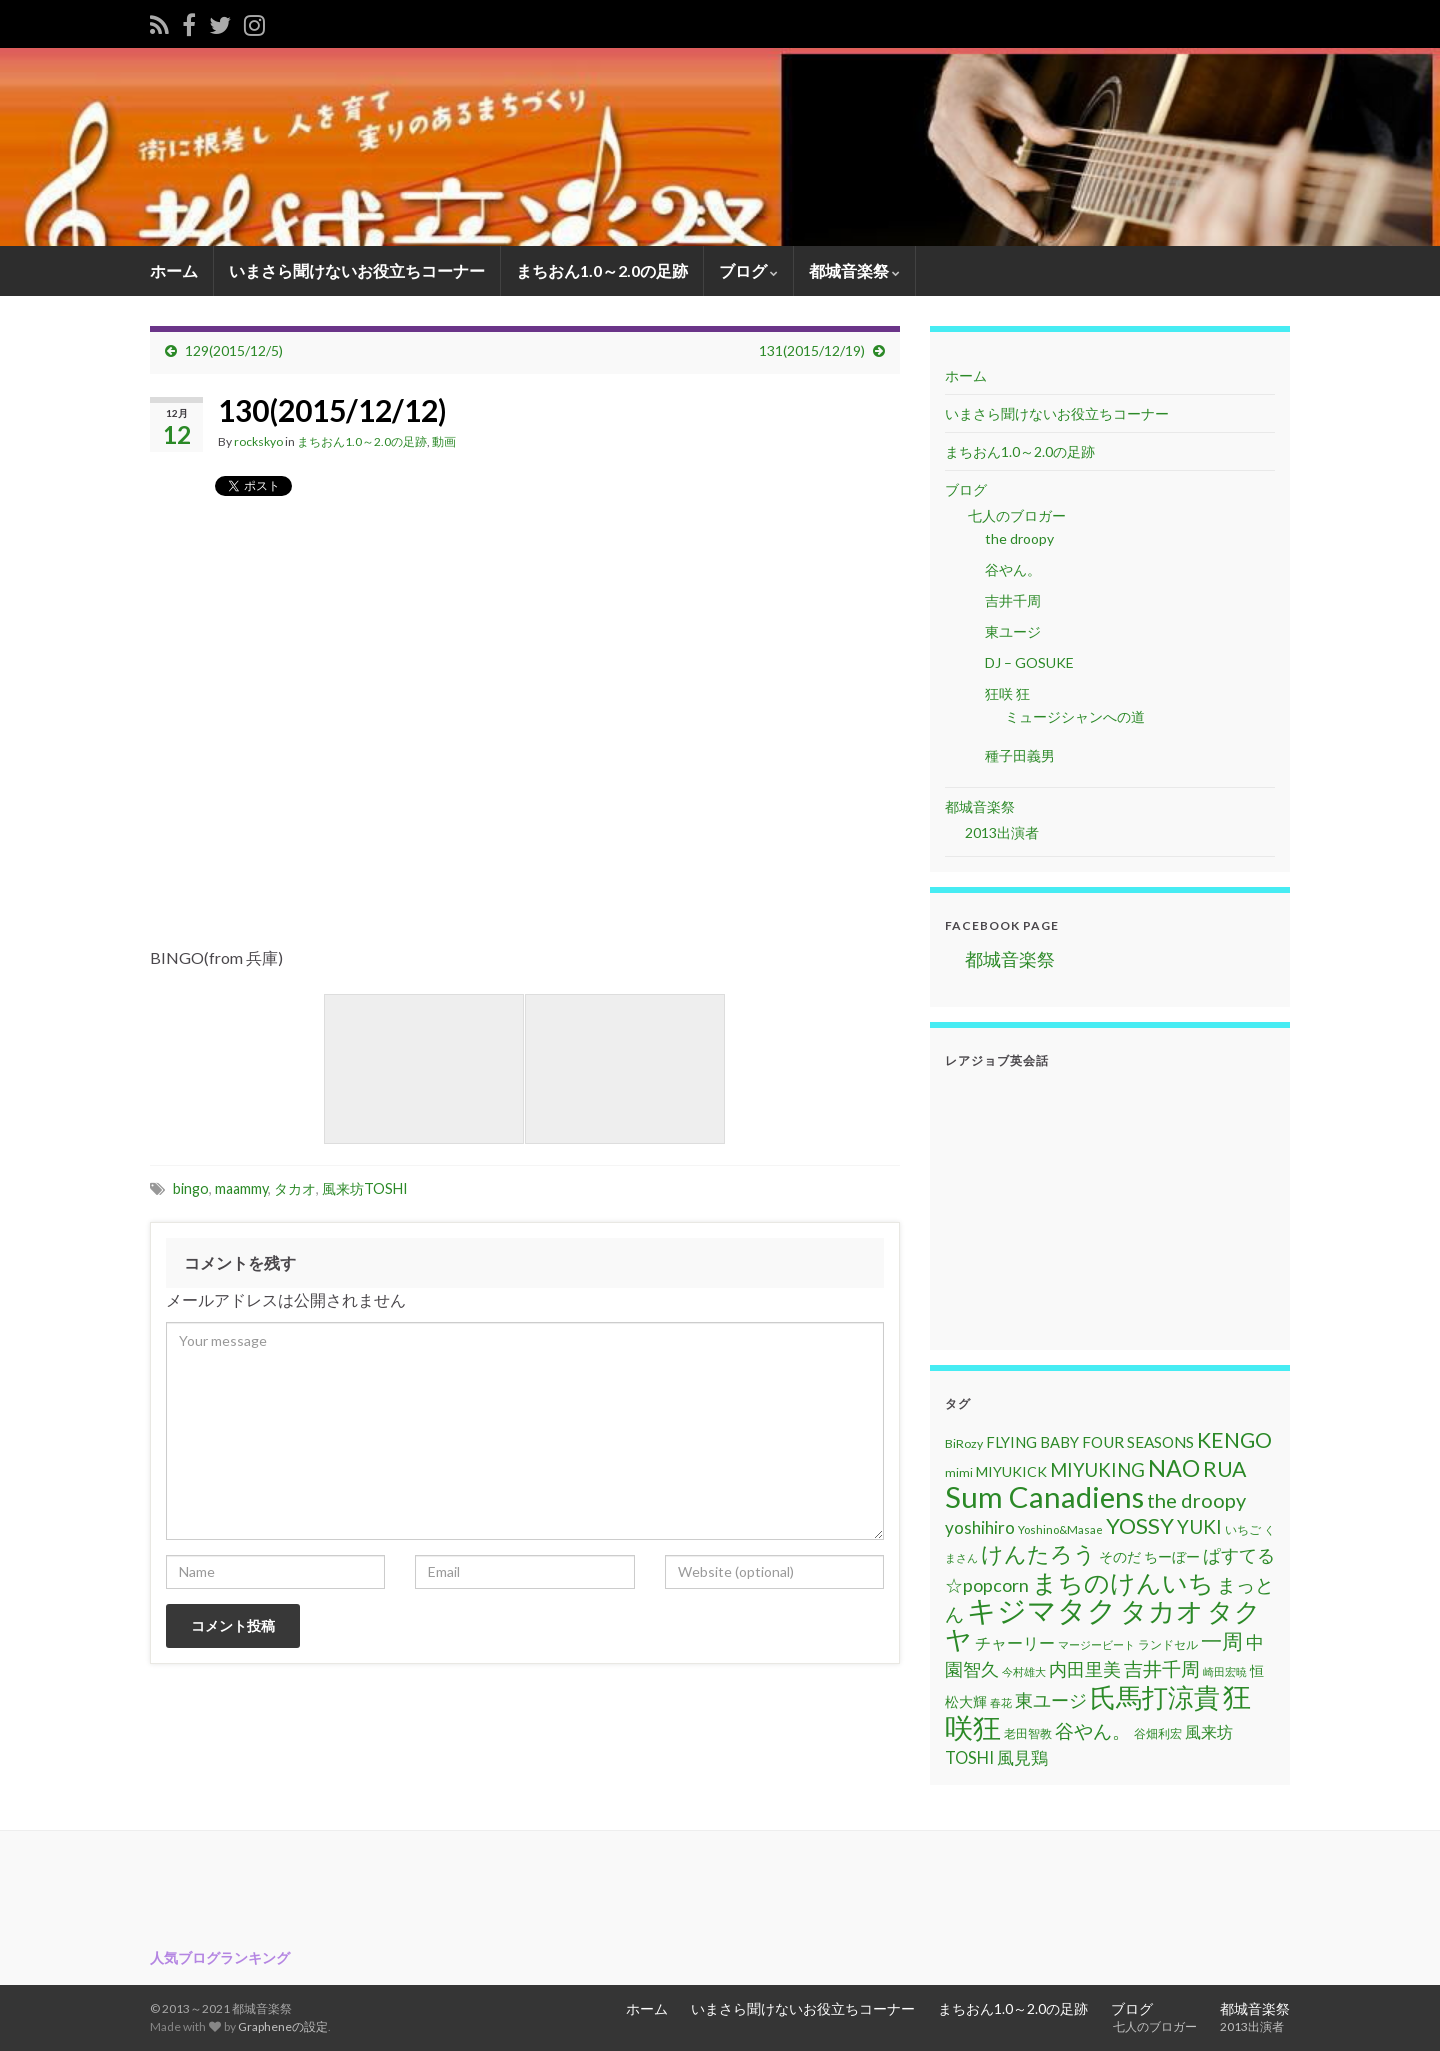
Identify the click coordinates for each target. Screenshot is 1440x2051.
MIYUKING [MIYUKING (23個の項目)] (1097, 1470)
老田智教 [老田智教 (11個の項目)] (1028, 1733)
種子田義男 (1020, 755)
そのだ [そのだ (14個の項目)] (1120, 1556)
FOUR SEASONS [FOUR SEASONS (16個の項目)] (1138, 1442)
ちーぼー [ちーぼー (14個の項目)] (1172, 1556)
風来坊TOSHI (365, 1188)
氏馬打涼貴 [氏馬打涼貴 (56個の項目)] (1155, 1697)
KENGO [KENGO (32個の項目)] (1234, 1440)
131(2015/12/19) (812, 350)
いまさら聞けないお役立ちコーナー (357, 270)
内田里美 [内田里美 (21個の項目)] (1085, 1669)
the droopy (1019, 538)
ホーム (174, 270)
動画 (444, 441)
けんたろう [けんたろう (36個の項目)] (1038, 1553)
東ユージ (1013, 631)
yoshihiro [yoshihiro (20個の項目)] (980, 1527)
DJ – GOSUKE (1029, 662)
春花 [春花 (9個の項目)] (1001, 1702)
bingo (191, 1188)
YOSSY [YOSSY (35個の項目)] (1140, 1525)
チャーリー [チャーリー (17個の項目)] (1015, 1642)
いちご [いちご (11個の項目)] (1243, 1529)
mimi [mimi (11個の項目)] (959, 1472)
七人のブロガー (1015, 515)
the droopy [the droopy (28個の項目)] (1196, 1500)
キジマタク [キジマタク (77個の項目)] (1042, 1610)
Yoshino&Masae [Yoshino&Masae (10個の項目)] (1060, 1529)
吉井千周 (1013, 600)
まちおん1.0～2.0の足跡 (602, 270)
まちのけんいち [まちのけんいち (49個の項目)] (1123, 1582)
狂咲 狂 (1007, 693)
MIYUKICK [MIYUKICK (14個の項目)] (1011, 1471)
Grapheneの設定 (283, 2026)
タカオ (295, 1188)
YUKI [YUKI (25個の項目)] (1199, 1526)
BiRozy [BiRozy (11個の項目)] (964, 1443)
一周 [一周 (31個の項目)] (1222, 1640)
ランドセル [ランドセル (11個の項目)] (1168, 1644)
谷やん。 (1013, 569)
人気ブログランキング (220, 1957)
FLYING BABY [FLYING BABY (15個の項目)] (1032, 1442)
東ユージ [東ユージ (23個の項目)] (1051, 1700)
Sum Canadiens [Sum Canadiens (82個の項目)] (1044, 1496)
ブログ (748, 270)
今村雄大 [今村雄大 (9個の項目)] (1024, 1671)
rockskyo (258, 441)
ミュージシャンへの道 (1075, 716)
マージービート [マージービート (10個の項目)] (1096, 1644)
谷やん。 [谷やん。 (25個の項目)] (1093, 1730)
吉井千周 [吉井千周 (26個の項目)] (1162, 1668)
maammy (241, 1188)
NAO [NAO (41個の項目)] (1174, 1468)
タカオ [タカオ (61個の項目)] (1162, 1611)
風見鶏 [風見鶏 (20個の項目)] (1022, 1757)
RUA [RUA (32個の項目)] (1224, 1469)
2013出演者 (1002, 832)
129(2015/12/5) (234, 350)
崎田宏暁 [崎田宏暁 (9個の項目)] (1225, 1671)
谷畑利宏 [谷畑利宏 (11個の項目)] (1158, 1733)
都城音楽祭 (854, 270)
